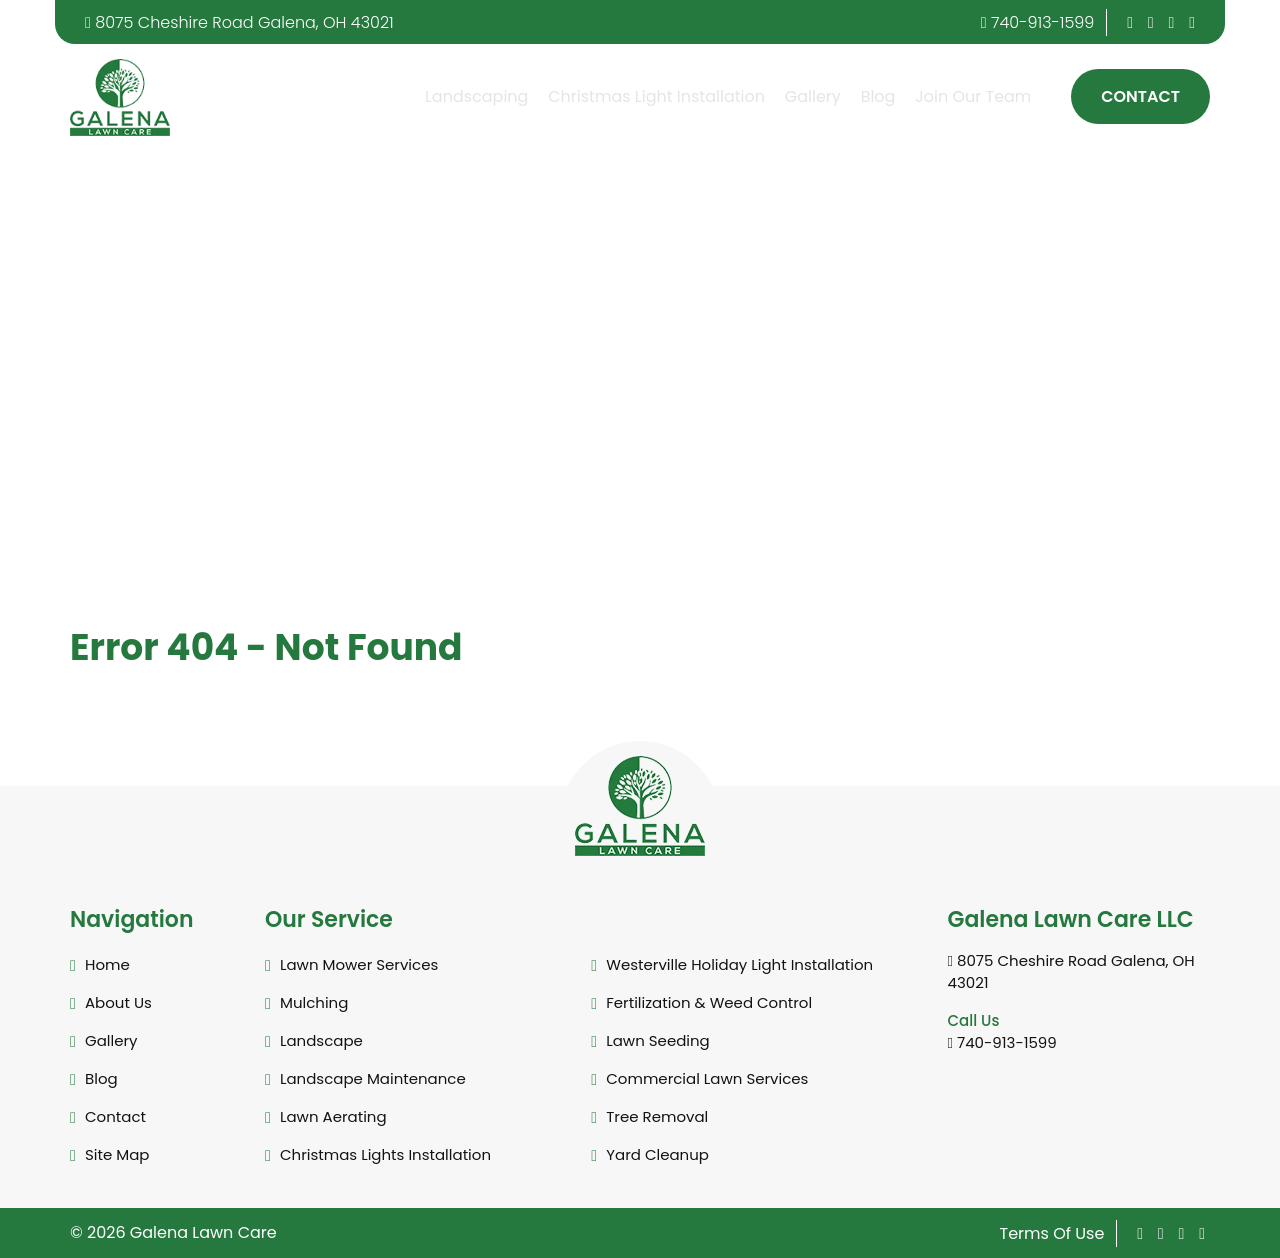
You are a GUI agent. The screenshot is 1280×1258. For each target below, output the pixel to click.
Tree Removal (657, 1116)
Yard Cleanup (657, 1154)
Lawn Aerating (333, 1116)
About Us (118, 1002)
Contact (1140, 96)
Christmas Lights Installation (385, 1154)
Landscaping (476, 96)
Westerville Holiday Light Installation (739, 964)
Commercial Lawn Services (707, 1078)
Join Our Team (973, 96)
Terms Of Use (1052, 1233)
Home (107, 964)
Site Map (117, 1154)
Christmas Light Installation (656, 96)
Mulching (314, 1002)
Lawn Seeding (658, 1040)
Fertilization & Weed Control (709, 1002)
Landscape (321, 1040)
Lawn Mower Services (359, 964)
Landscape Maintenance (373, 1078)
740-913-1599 (1038, 22)
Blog (878, 96)
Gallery (813, 96)
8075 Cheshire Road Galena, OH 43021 (239, 22)
